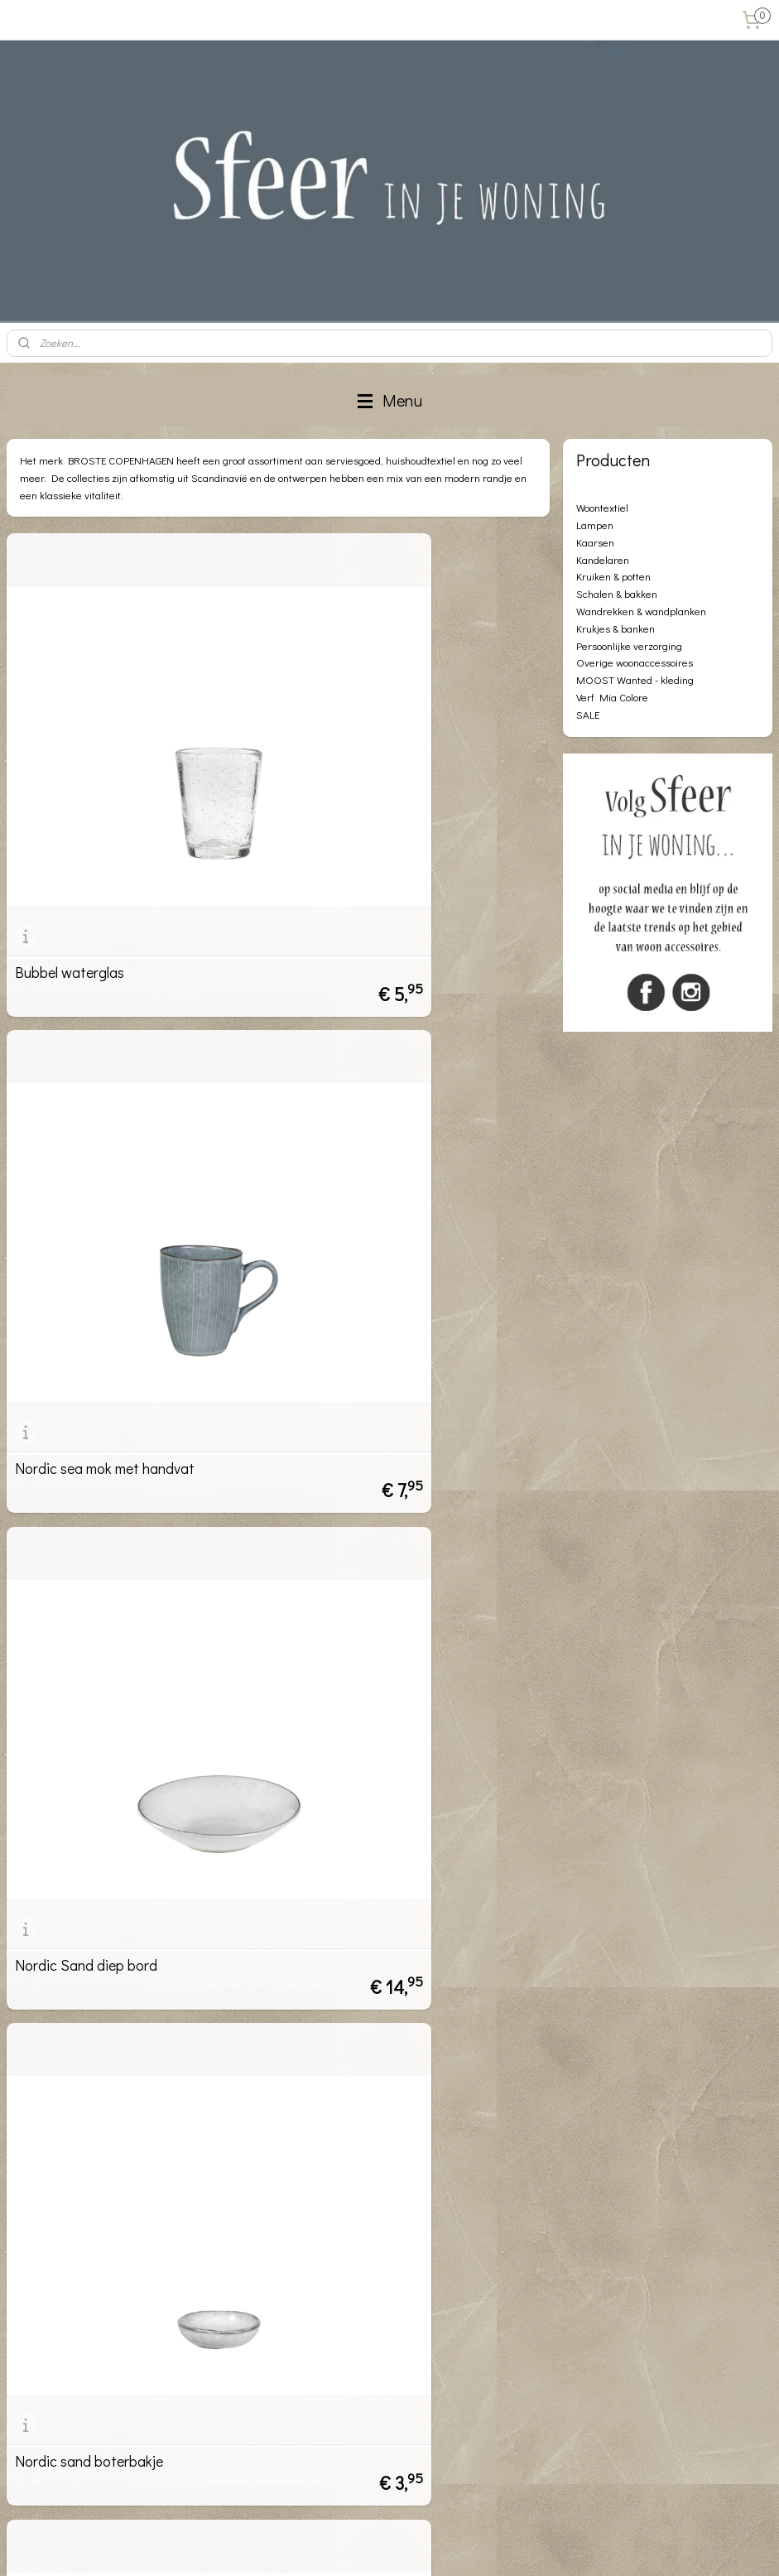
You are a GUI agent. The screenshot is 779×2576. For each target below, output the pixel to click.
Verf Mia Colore (612, 697)
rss (368, 2546)
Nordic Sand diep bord (86, 1147)
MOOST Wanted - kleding (635, 679)
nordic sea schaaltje (356, 1820)
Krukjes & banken (615, 628)
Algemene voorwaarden (65, 2295)
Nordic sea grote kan (81, 2156)
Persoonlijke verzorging (629, 645)
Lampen (594, 525)
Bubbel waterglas (69, 811)
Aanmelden (306, 2331)
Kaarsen (595, 542)
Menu (390, 400)
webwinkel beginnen (423, 2546)
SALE (587, 714)
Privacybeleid (38, 2313)
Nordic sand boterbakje (367, 1147)
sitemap (340, 2546)
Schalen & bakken (616, 593)
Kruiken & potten (613, 576)
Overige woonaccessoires (634, 662)
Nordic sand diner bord (87, 1820)
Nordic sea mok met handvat (383, 811)
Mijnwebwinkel (551, 2546)
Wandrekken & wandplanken (641, 611)
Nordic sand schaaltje (83, 1483)
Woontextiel (602, 507)
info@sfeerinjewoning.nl (101, 2474)
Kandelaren (602, 559)
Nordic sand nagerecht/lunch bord (400, 1483)
